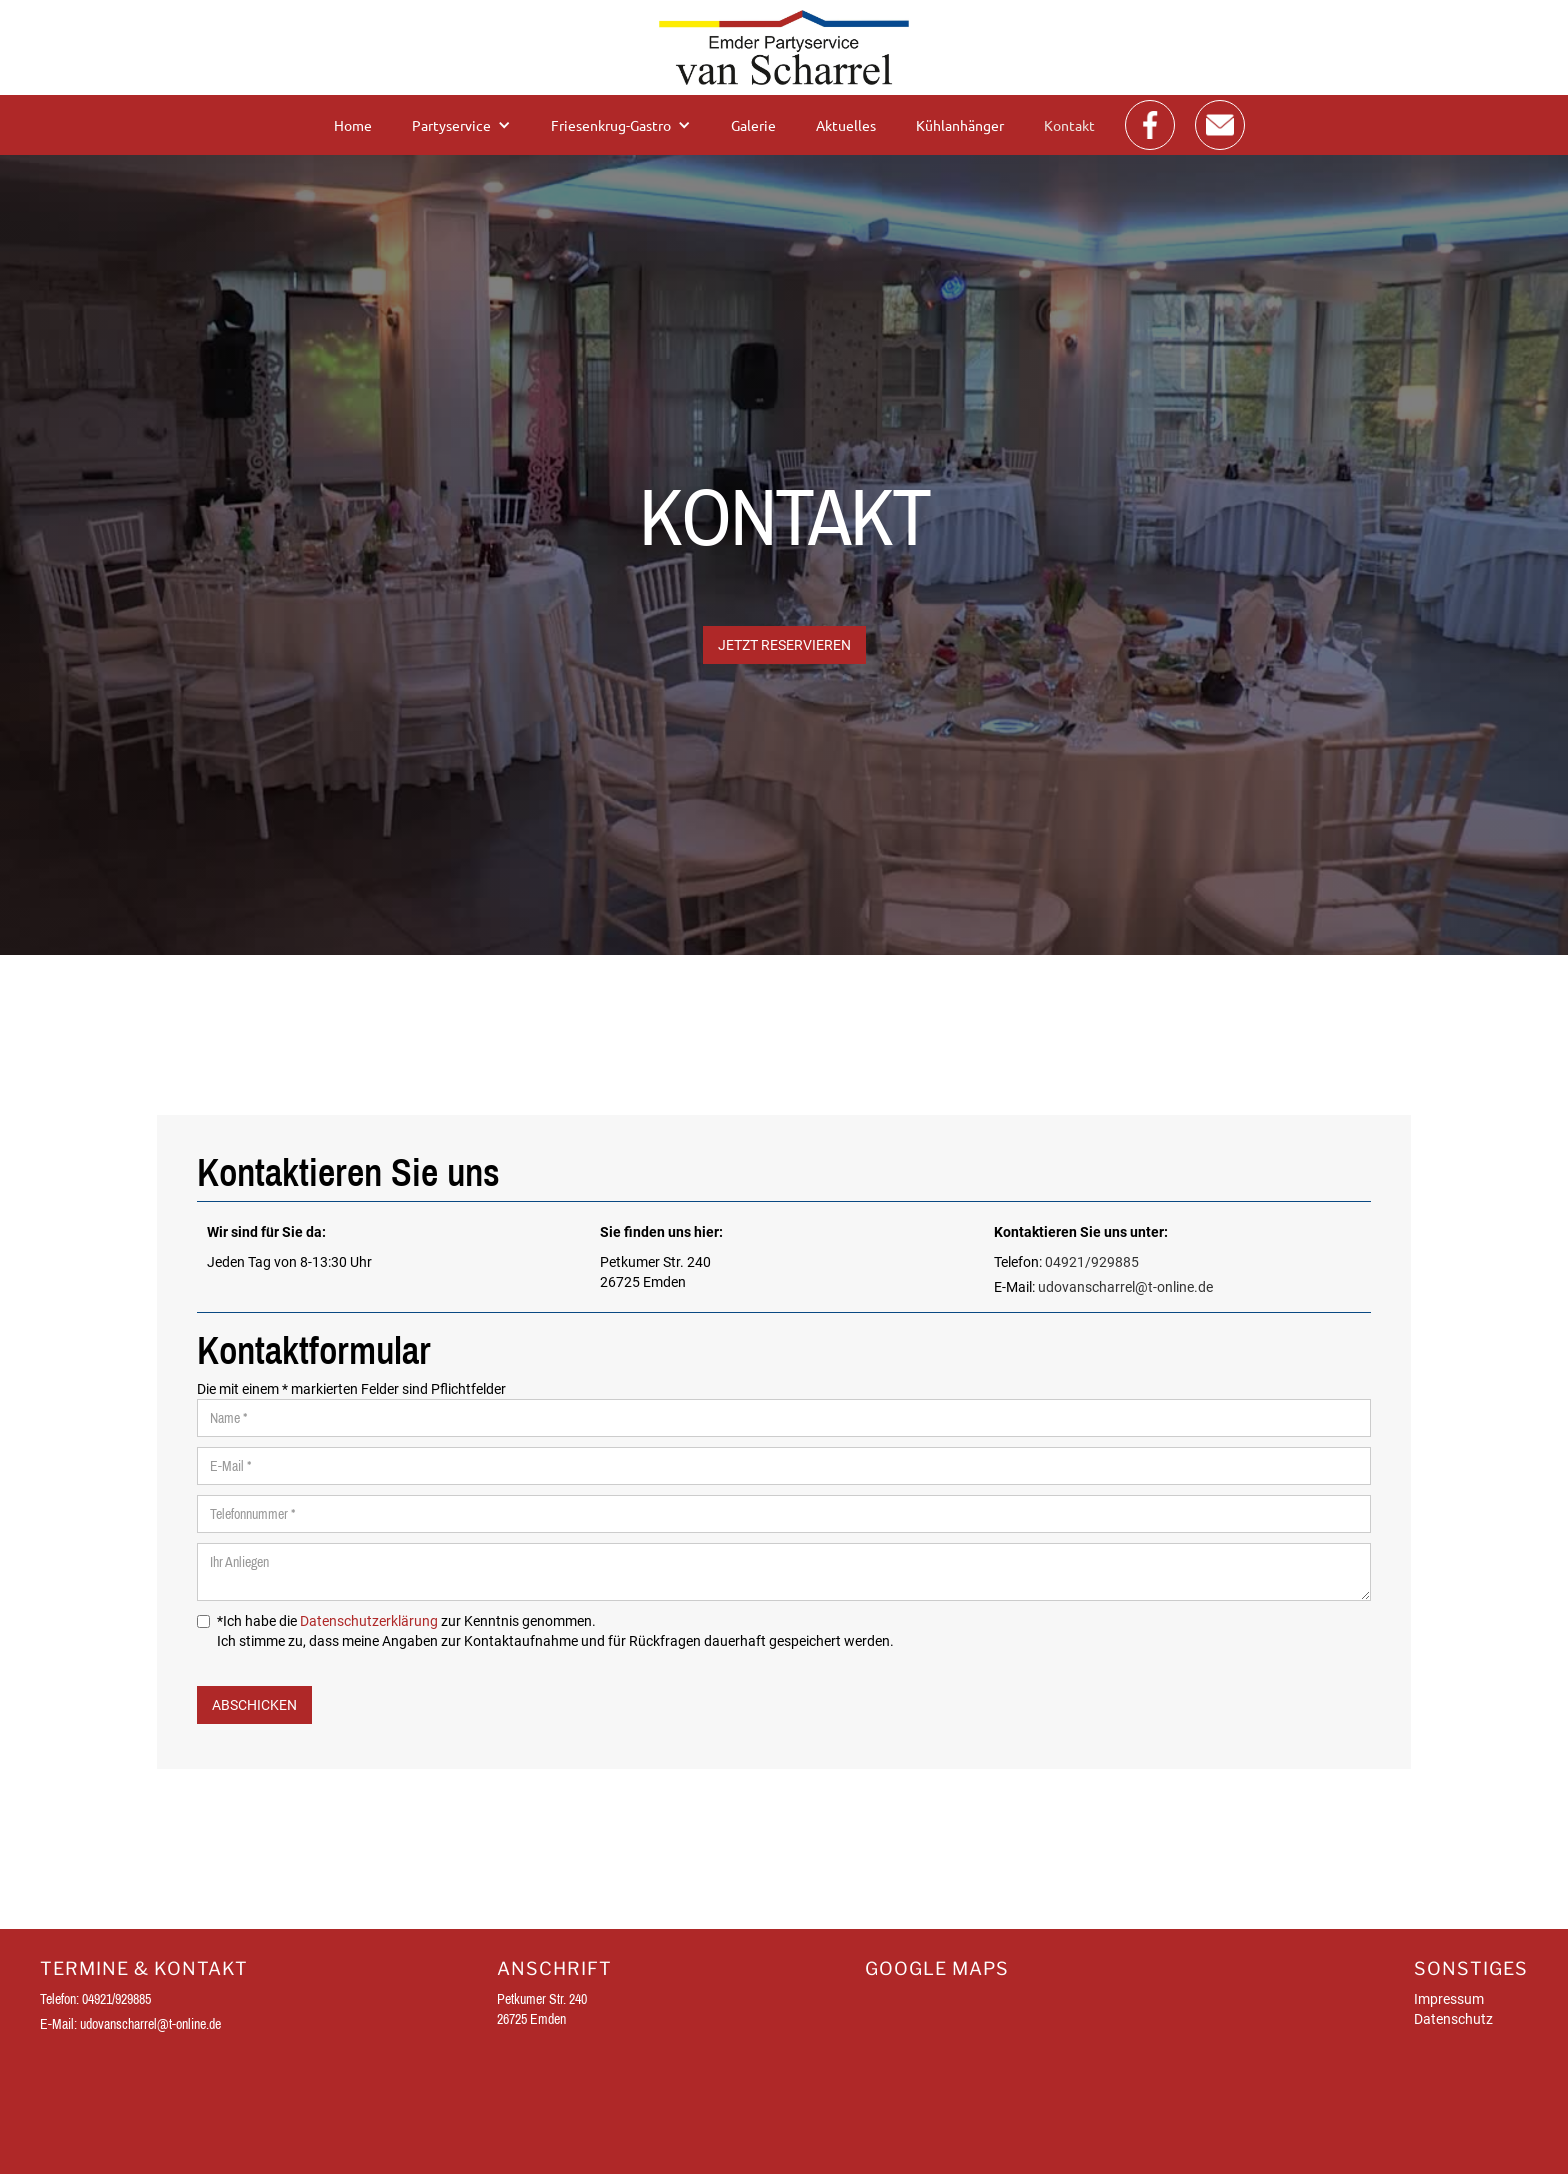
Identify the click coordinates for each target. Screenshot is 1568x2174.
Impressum (1449, 1999)
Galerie (753, 125)
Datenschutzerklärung (369, 1621)
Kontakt (1069, 125)
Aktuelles (846, 125)
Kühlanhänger (960, 125)
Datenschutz (1453, 2019)
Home (353, 125)
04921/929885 (1092, 1262)
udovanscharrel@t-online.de (1125, 1287)
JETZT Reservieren (784, 645)
